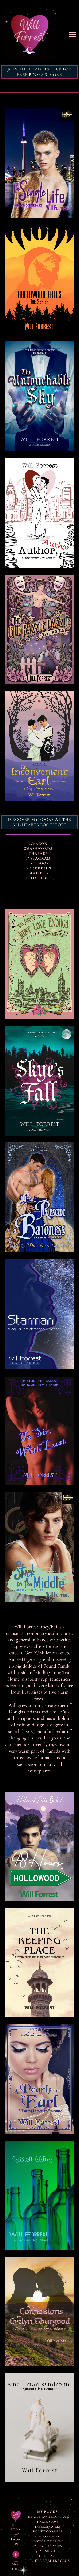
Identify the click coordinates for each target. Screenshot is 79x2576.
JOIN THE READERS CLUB (47, 2560)
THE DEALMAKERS (47, 2526)
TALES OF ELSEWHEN (47, 2546)
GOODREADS (38, 868)
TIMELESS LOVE (47, 2521)
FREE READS (47, 2556)
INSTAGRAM (38, 858)
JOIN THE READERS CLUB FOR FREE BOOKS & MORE (40, 72)
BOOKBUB (38, 873)
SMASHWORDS (38, 848)
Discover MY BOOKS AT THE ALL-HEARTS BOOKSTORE (39, 822)
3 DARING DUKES (47, 2551)
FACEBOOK (38, 863)
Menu (72, 32)
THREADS (38, 853)
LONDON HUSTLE (47, 2536)
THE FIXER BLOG (38, 878)
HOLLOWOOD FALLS (47, 2531)
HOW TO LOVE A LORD (47, 2541)
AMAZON (38, 843)
